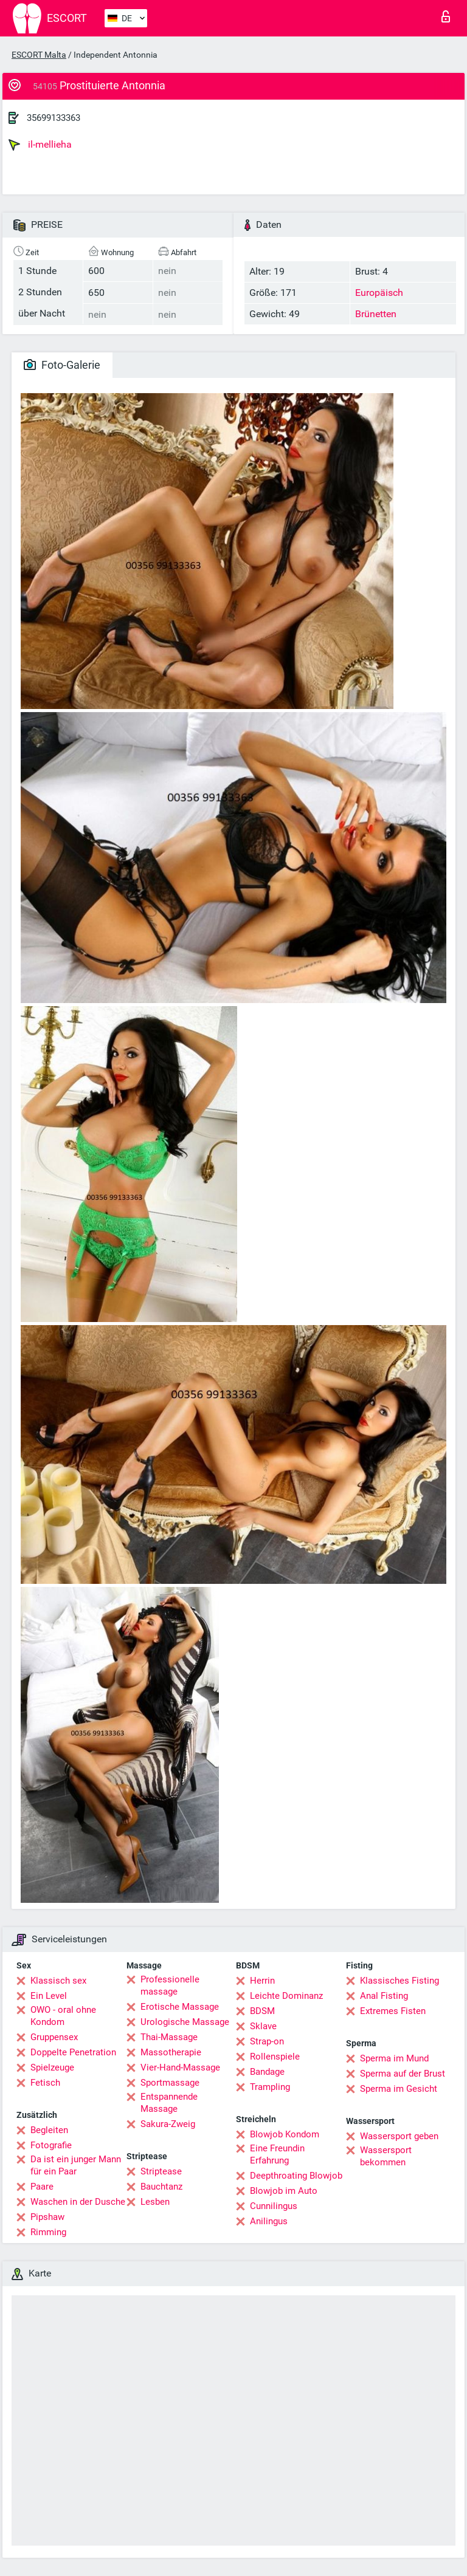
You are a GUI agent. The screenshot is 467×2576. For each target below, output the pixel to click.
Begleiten (49, 2130)
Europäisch (379, 292)
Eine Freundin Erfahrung (277, 2154)
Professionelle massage (169, 1985)
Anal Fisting (384, 1995)
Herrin (262, 1980)
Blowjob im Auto (283, 2190)
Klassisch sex (58, 1980)
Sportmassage (169, 2082)
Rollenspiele (275, 2056)
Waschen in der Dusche (77, 2201)
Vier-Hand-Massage (180, 2067)
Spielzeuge (52, 2067)
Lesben (155, 2201)
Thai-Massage (169, 2037)
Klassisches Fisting (399, 1980)
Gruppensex (54, 2037)
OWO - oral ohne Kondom (63, 2015)
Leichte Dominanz (286, 1995)
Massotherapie (170, 2052)
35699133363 (53, 117)
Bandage (267, 2071)
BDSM (262, 2011)
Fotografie (51, 2145)
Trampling (270, 2086)
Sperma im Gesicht (398, 2088)
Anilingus (269, 2221)
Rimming (48, 2232)
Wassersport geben (399, 2136)
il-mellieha (40, 145)
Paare (42, 2186)
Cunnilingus (273, 2206)
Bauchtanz (161, 2186)
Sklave (263, 2026)
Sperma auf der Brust (402, 2073)
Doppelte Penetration (73, 2052)
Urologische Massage (184, 2021)
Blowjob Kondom (284, 2134)
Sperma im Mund (394, 2058)
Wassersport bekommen (386, 2156)
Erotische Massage (179, 2006)
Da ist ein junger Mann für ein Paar (75, 2165)
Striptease (161, 2171)
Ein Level (48, 1995)
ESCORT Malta (39, 55)
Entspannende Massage (169, 2102)
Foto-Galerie (62, 364)
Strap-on (267, 2041)
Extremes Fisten (393, 2011)
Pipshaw (47, 2216)
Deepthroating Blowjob (296, 2175)
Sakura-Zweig (167, 2124)
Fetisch (45, 2082)
